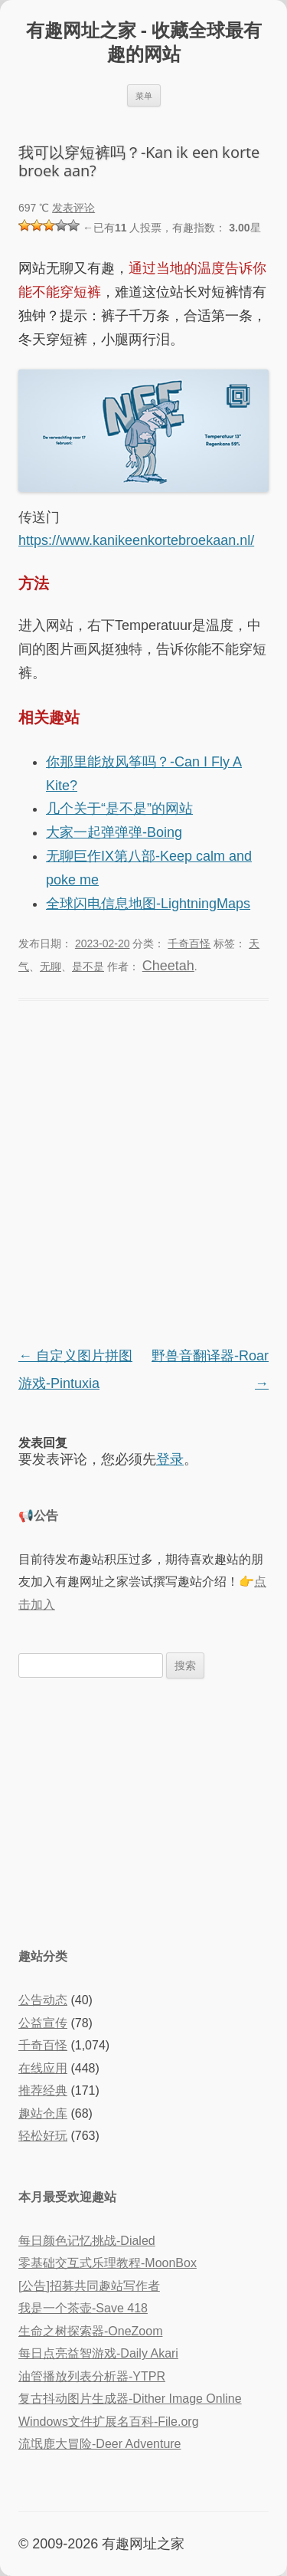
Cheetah (168, 965)
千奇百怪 (189, 943)
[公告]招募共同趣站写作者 (89, 2285)
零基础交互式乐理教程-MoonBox (107, 2262)
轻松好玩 (42, 2135)
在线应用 (42, 2068)
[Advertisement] (143, 1811)
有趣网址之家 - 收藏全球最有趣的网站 (144, 42)
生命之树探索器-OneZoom (90, 2331)
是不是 (88, 966)
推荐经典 (42, 2090)
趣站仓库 (42, 2113)
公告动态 (42, 2000)
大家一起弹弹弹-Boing (114, 832)
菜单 (143, 95)
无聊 (50, 966)
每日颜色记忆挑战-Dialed (86, 2240)
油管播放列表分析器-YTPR (91, 2376)
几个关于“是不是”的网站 (119, 808)
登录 (170, 1459)
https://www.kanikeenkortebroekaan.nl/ (136, 540)
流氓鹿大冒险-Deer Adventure (99, 2443)
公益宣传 (42, 2023)
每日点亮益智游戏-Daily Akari (98, 2353)
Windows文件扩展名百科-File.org (108, 2421)
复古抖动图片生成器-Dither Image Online (130, 2398)
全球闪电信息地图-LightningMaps (148, 903)
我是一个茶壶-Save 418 (83, 2308)
